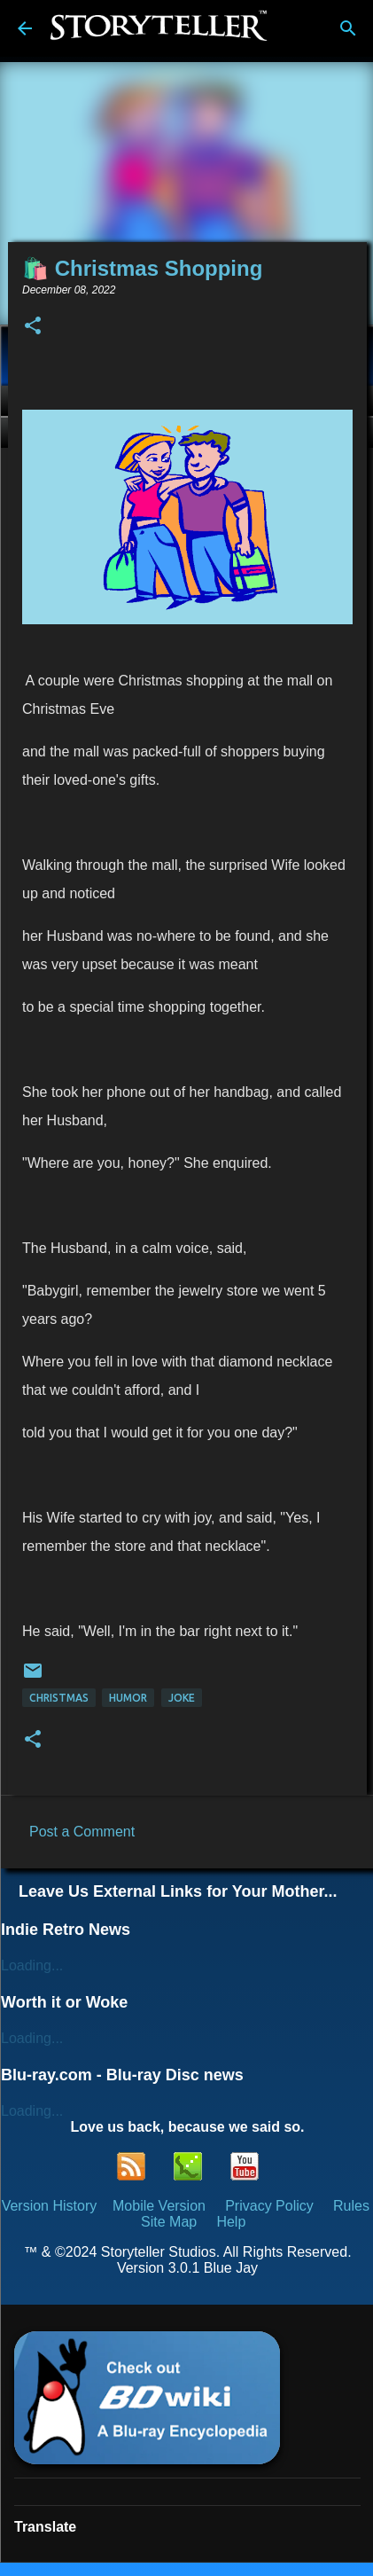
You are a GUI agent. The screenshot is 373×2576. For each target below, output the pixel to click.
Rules (351, 2205)
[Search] (348, 28)
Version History (49, 2205)
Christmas (59, 1697)
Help (230, 2221)
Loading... (32, 1965)
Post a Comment (82, 1831)
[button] (32, 327)
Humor (128, 1697)
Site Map (169, 2221)
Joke (181, 1697)
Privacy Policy (269, 2205)
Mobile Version (161, 2205)
